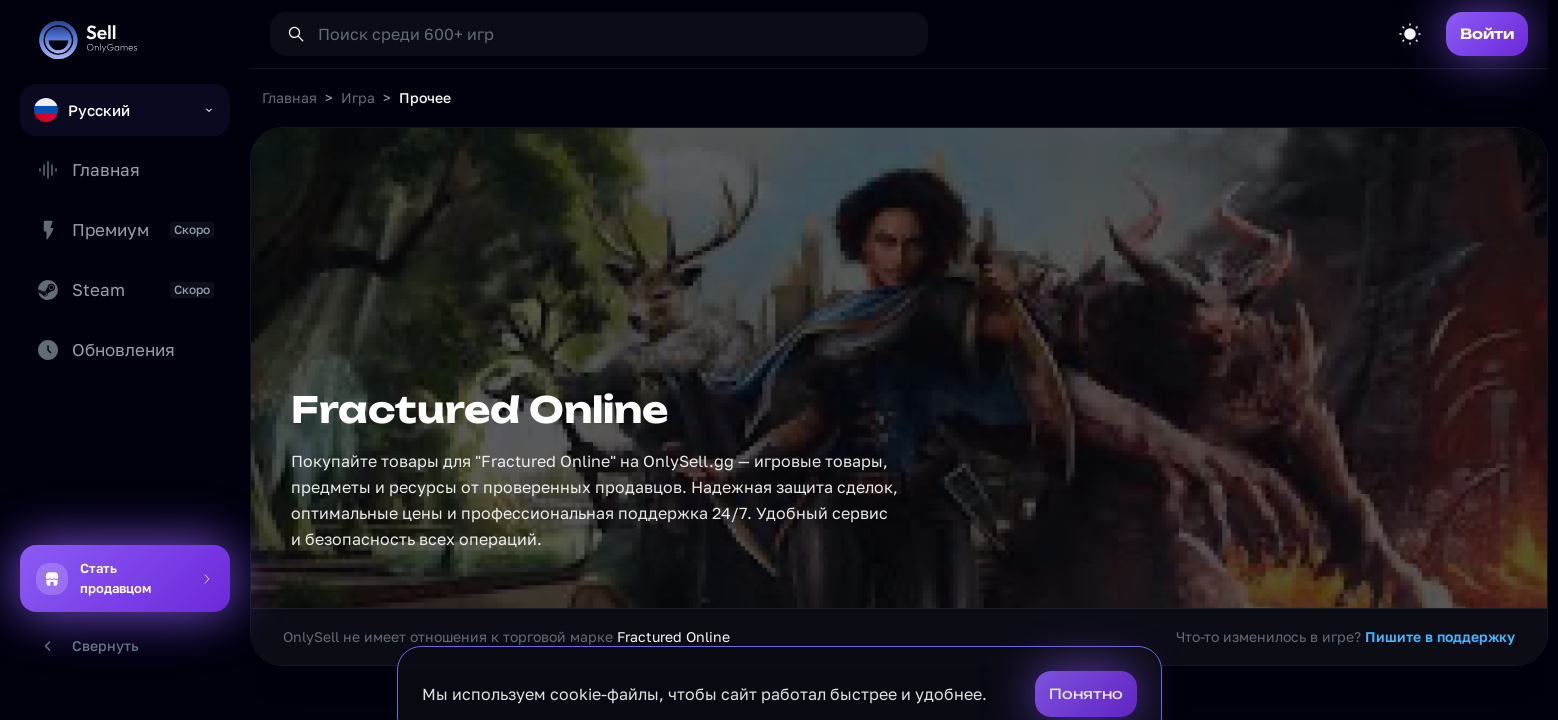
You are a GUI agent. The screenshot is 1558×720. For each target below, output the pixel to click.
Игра (358, 97)
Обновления (105, 350)
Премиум (125, 230)
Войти (1487, 33)
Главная (88, 170)
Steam (125, 290)
